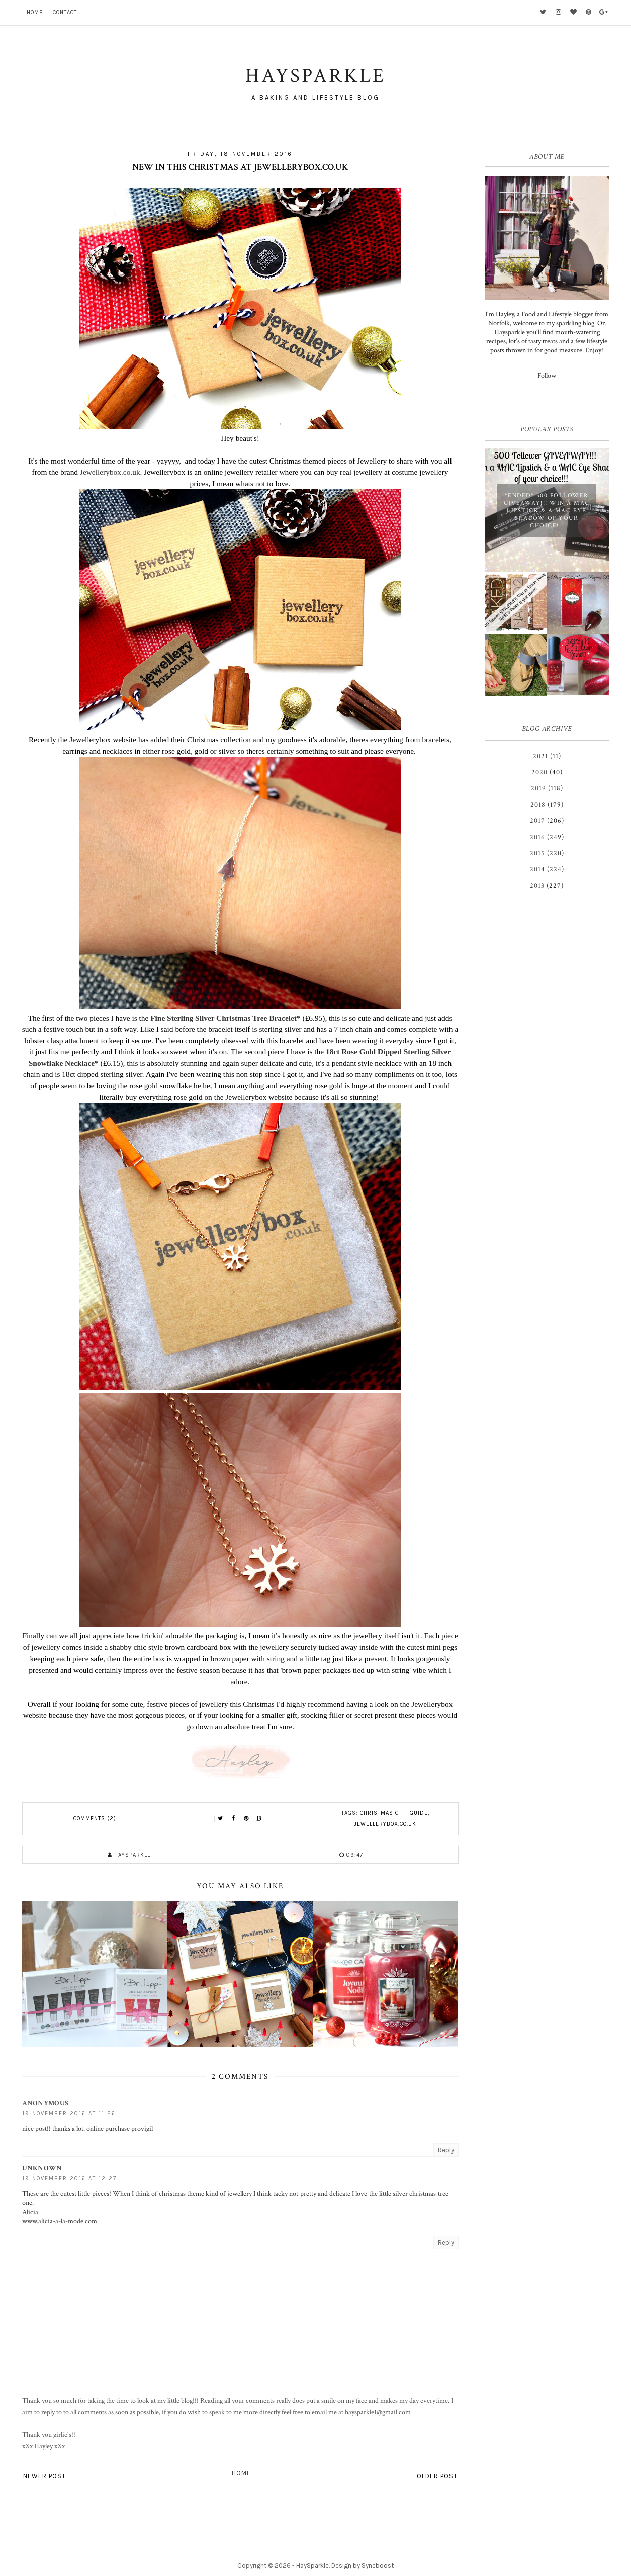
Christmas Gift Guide (394, 1813)
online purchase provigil (119, 2128)
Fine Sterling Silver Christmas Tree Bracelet (223, 1018)
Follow (546, 375)
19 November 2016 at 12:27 (69, 2178)
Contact (65, 12)
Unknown (42, 2168)
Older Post (437, 2476)
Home (35, 12)
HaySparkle (312, 2565)
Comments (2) (94, 1818)
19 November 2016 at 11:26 (69, 2113)
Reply (446, 2150)
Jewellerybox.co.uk (110, 472)
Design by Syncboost (362, 2565)
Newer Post (44, 2476)
